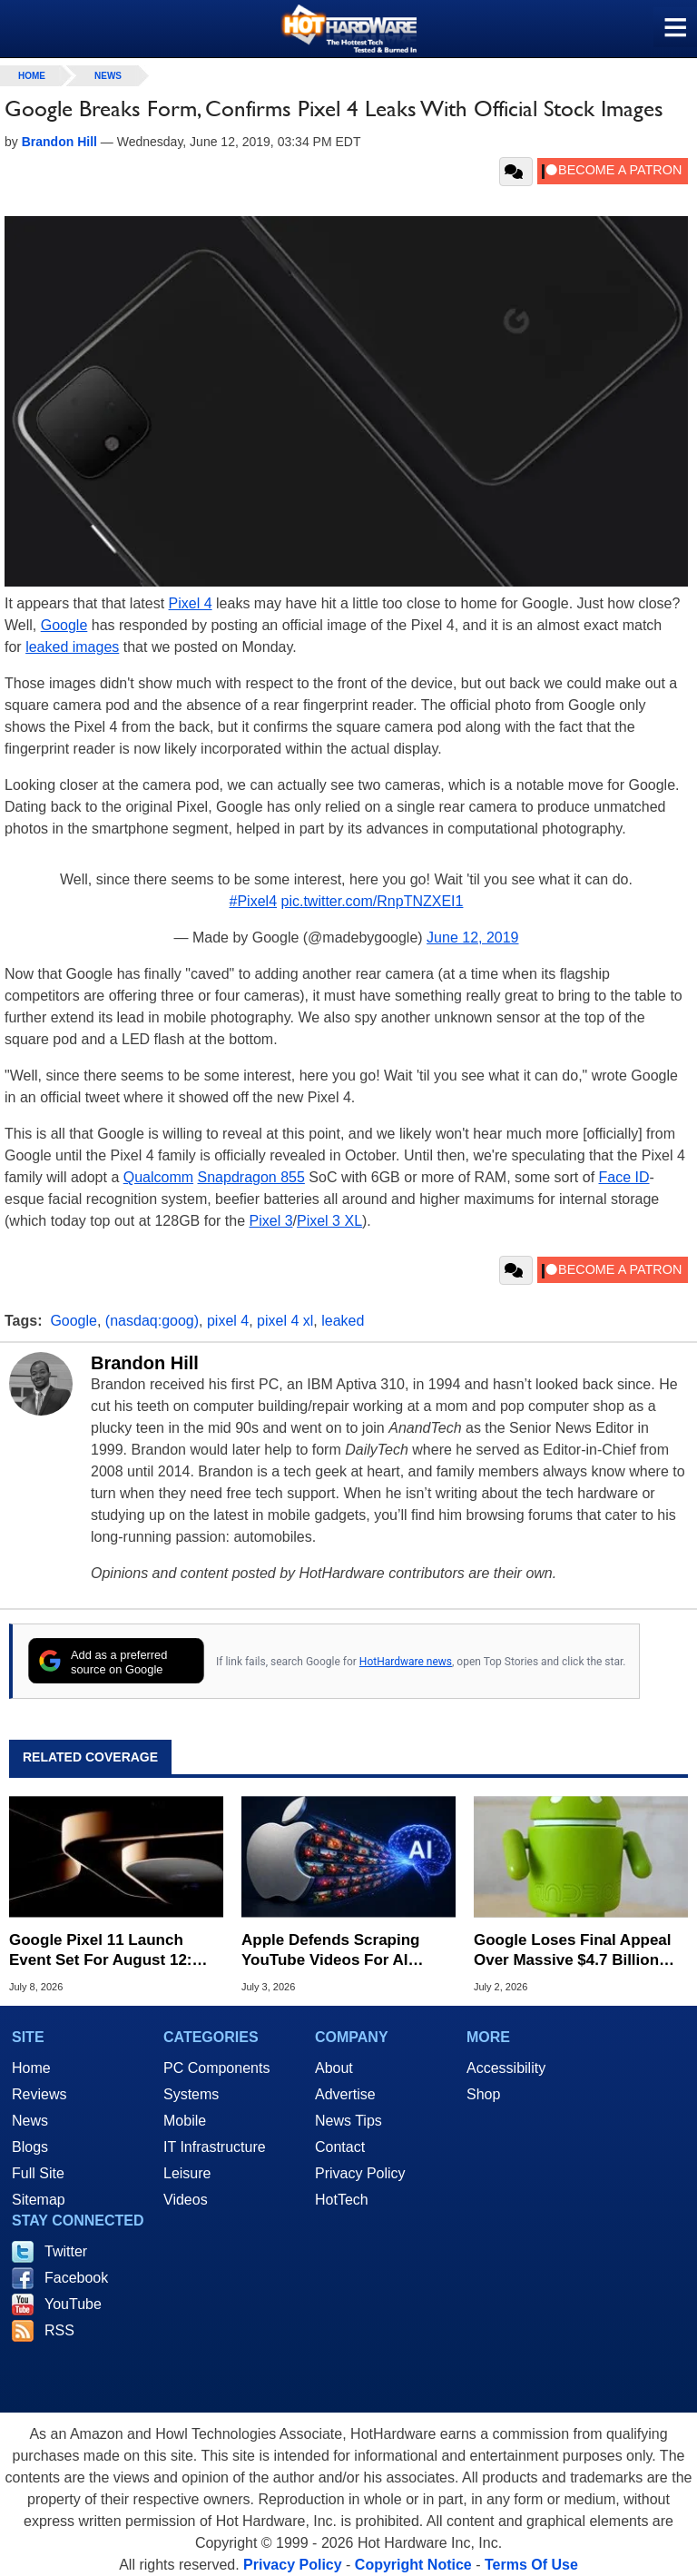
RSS (59, 2330)
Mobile (184, 2120)
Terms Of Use (531, 2564)
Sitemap (38, 2199)
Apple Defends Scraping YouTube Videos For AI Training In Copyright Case (339, 1950)
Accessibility (505, 2068)
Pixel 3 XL (329, 1221)
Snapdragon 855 (251, 1177)
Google (64, 625)
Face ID (624, 1177)
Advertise (345, 2094)
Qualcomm (158, 1177)
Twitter (65, 2251)
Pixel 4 (190, 603)
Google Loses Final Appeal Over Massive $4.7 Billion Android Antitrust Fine (573, 1950)
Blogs (30, 2147)
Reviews (39, 2094)
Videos (185, 2199)
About (334, 2068)
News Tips (348, 2120)
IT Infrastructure (214, 2147)
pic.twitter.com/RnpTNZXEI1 (371, 901)
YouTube (73, 2304)
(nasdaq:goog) (152, 1320)
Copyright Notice (413, 2564)
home (31, 76)
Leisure (187, 2173)
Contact (340, 2147)
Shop (483, 2094)
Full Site (38, 2173)
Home (31, 2068)
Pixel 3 (271, 1221)
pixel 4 (228, 1320)
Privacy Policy (360, 2173)
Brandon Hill (145, 1363)
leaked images (72, 647)
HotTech (341, 2199)
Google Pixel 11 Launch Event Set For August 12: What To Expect (100, 1950)
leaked (342, 1320)
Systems (191, 2094)
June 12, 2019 (472, 937)
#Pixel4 (253, 901)
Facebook (76, 2277)
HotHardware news (405, 1661)
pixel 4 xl (285, 1320)
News (108, 76)
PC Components (216, 2068)
